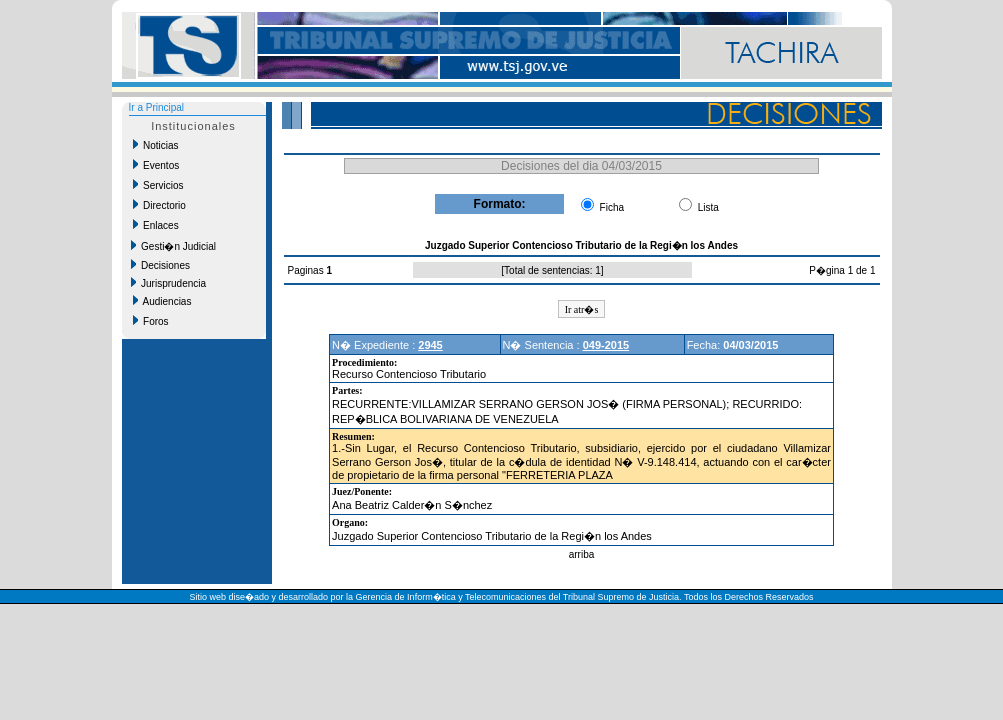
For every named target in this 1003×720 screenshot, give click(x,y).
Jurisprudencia (169, 283)
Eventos (156, 165)
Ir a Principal (157, 107)
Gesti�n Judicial (174, 246)
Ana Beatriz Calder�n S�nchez (412, 505)
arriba (582, 554)
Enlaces (156, 225)
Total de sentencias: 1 (552, 270)
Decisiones (160, 265)
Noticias (156, 145)
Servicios (158, 185)
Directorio (159, 205)
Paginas (307, 270)
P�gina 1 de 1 (842, 270)
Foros (151, 321)
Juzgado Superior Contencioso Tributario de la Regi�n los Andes (492, 536)
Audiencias (162, 301)
